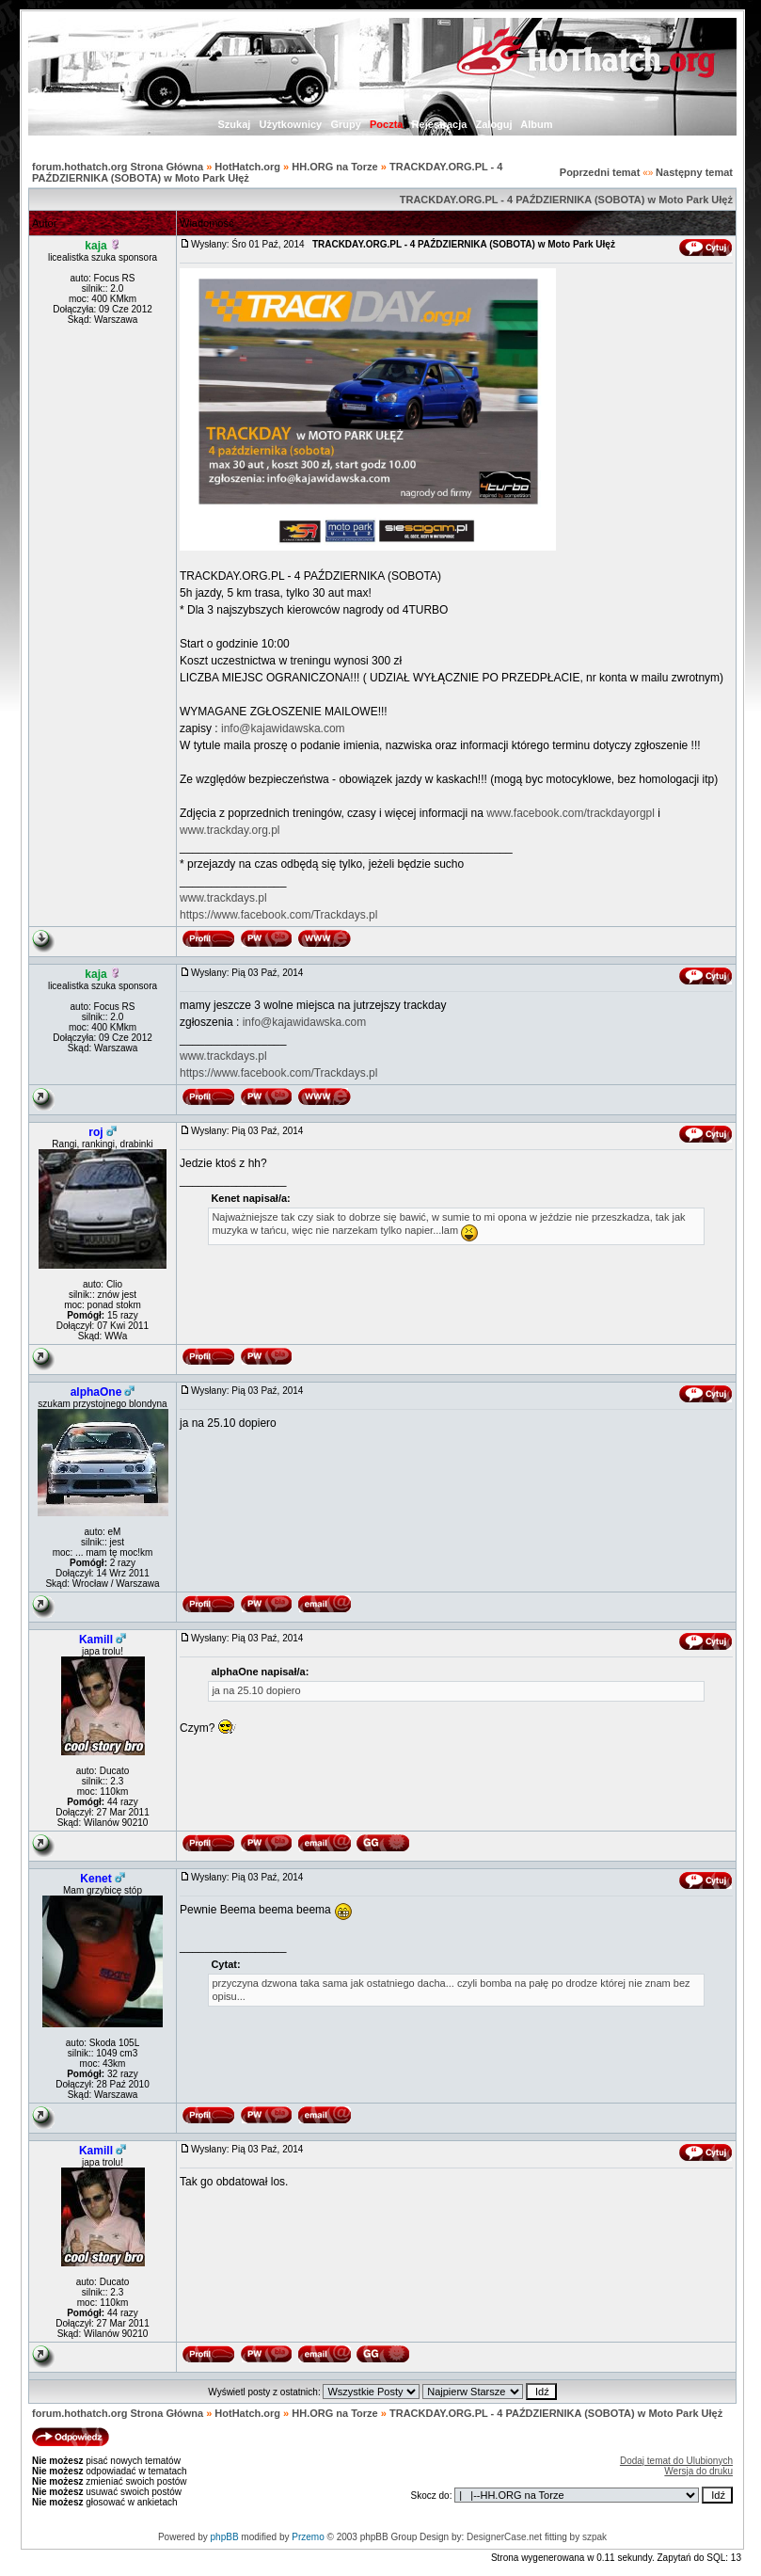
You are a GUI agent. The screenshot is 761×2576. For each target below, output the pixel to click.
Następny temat (694, 172)
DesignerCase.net (504, 2537)
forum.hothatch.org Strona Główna (117, 166)
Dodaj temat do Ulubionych (676, 2461)
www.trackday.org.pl (229, 830)
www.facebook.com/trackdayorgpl (570, 813)
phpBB (225, 2537)
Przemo (308, 2537)
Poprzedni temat (600, 172)
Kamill (96, 1639)
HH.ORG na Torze (334, 166)
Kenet (95, 1878)
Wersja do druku (698, 2471)
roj (95, 1132)
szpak (594, 2537)
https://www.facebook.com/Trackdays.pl (278, 914)
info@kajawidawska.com (283, 728)
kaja (95, 245)
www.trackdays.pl (223, 897)
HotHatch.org (247, 166)
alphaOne (96, 1392)
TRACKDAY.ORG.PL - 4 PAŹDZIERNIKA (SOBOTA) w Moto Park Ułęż (566, 199)
